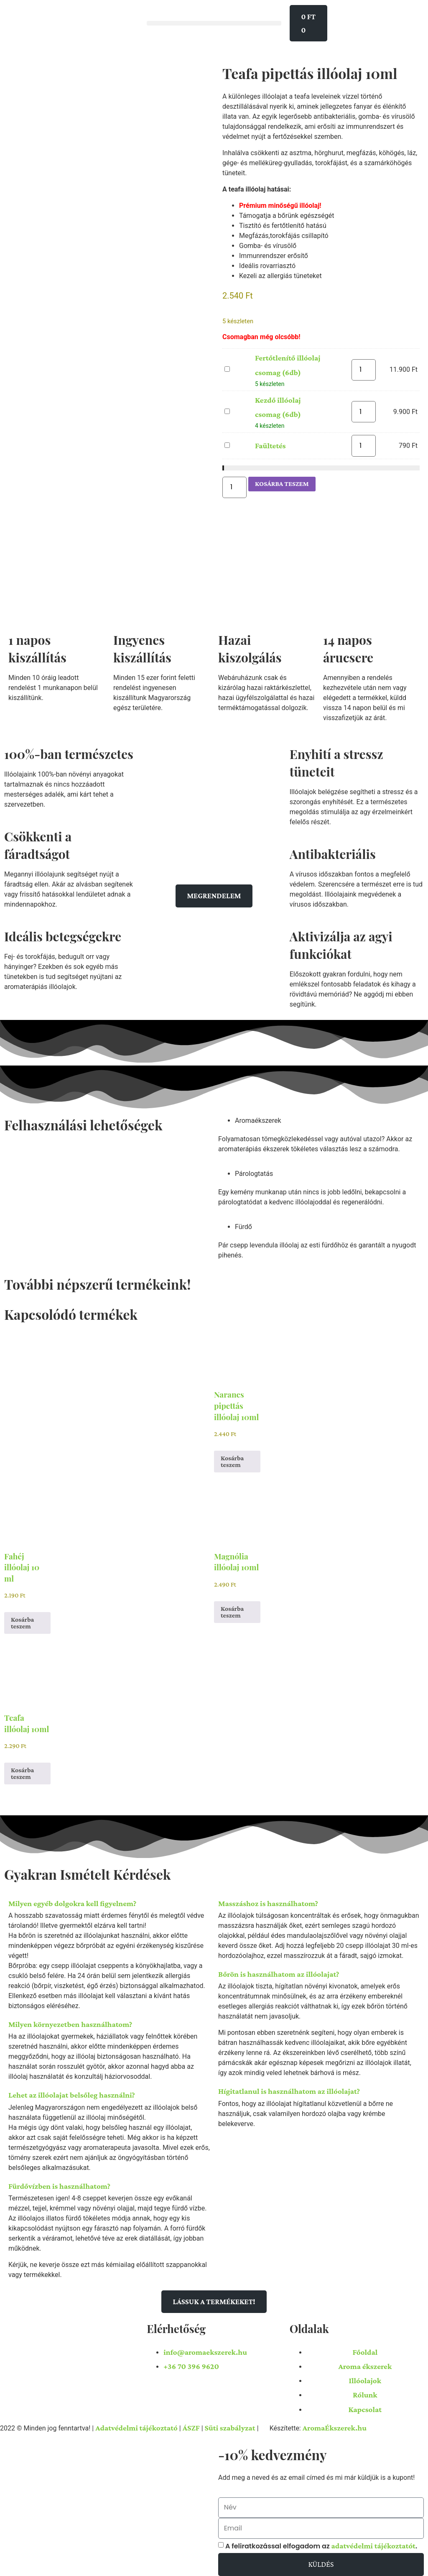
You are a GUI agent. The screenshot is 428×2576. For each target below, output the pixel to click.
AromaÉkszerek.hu (335, 2425)
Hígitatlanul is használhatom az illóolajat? (289, 2090)
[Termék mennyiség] (364, 369)
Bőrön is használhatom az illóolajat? (278, 1973)
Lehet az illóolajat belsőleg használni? (71, 2094)
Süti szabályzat (230, 2425)
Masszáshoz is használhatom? (268, 1902)
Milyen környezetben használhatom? (70, 2023)
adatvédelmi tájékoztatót (373, 2542)
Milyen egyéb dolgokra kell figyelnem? (72, 1902)
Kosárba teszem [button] (232, 1460)
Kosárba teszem (282, 483)
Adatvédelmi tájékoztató (136, 2425)
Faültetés (224, 440)
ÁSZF (191, 2425)
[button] (214, 23)
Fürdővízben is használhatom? (59, 2184)
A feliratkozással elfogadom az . (321, 2543)
